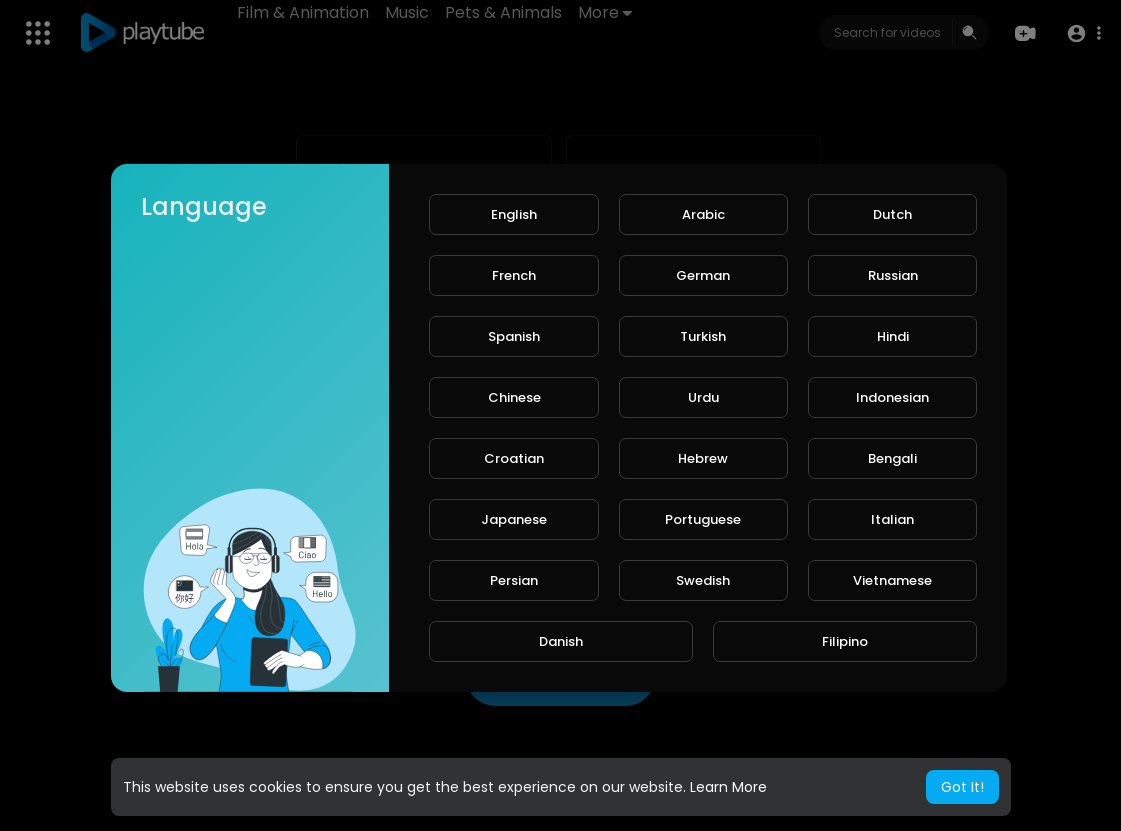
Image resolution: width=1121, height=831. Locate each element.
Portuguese (703, 519)
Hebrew (703, 458)
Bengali (892, 458)
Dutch (892, 214)
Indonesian (892, 397)
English (514, 214)
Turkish (703, 336)
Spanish (514, 336)
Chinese (514, 397)
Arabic (703, 214)
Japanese (514, 519)
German (703, 275)
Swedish (703, 580)
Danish (561, 641)
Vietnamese (892, 580)
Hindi (893, 336)
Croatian (514, 458)
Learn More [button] (728, 787)
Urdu (703, 397)
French (514, 275)
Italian (892, 519)
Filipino (845, 641)
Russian (893, 275)
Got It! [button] (962, 787)
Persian (514, 580)
